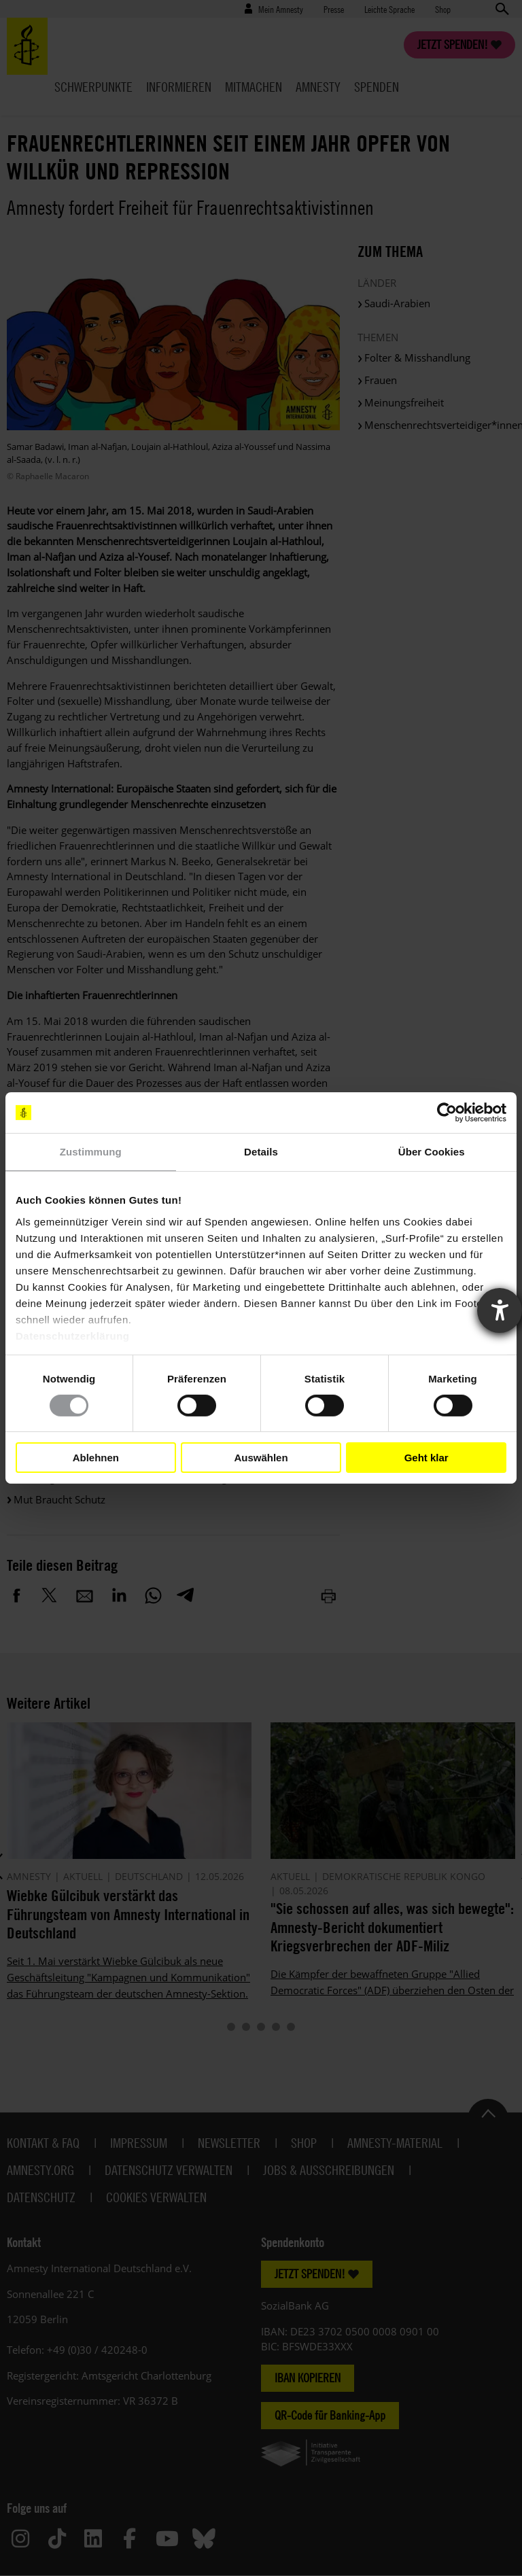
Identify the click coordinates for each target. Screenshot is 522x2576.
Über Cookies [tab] (431, 1152)
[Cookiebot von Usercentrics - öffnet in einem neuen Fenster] (446, 1112)
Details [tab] (261, 1152)
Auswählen (261, 1457)
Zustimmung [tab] (91, 1152)
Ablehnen (96, 1457)
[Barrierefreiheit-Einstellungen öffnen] (499, 1310)
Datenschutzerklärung (73, 1335)
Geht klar (426, 1457)
